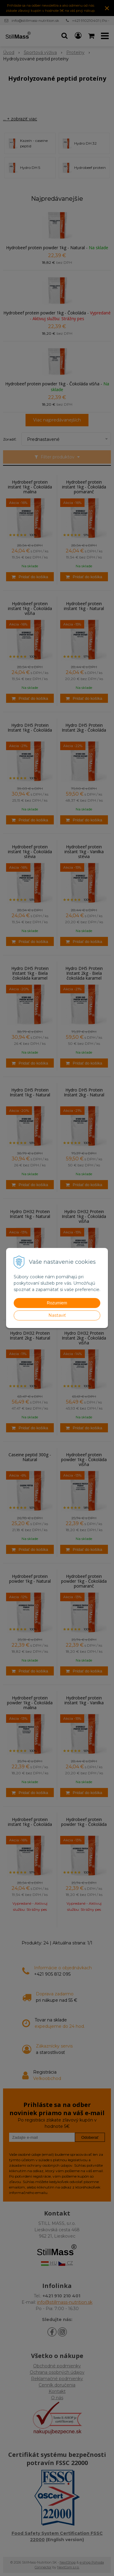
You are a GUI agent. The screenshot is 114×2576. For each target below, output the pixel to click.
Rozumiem (57, 1302)
